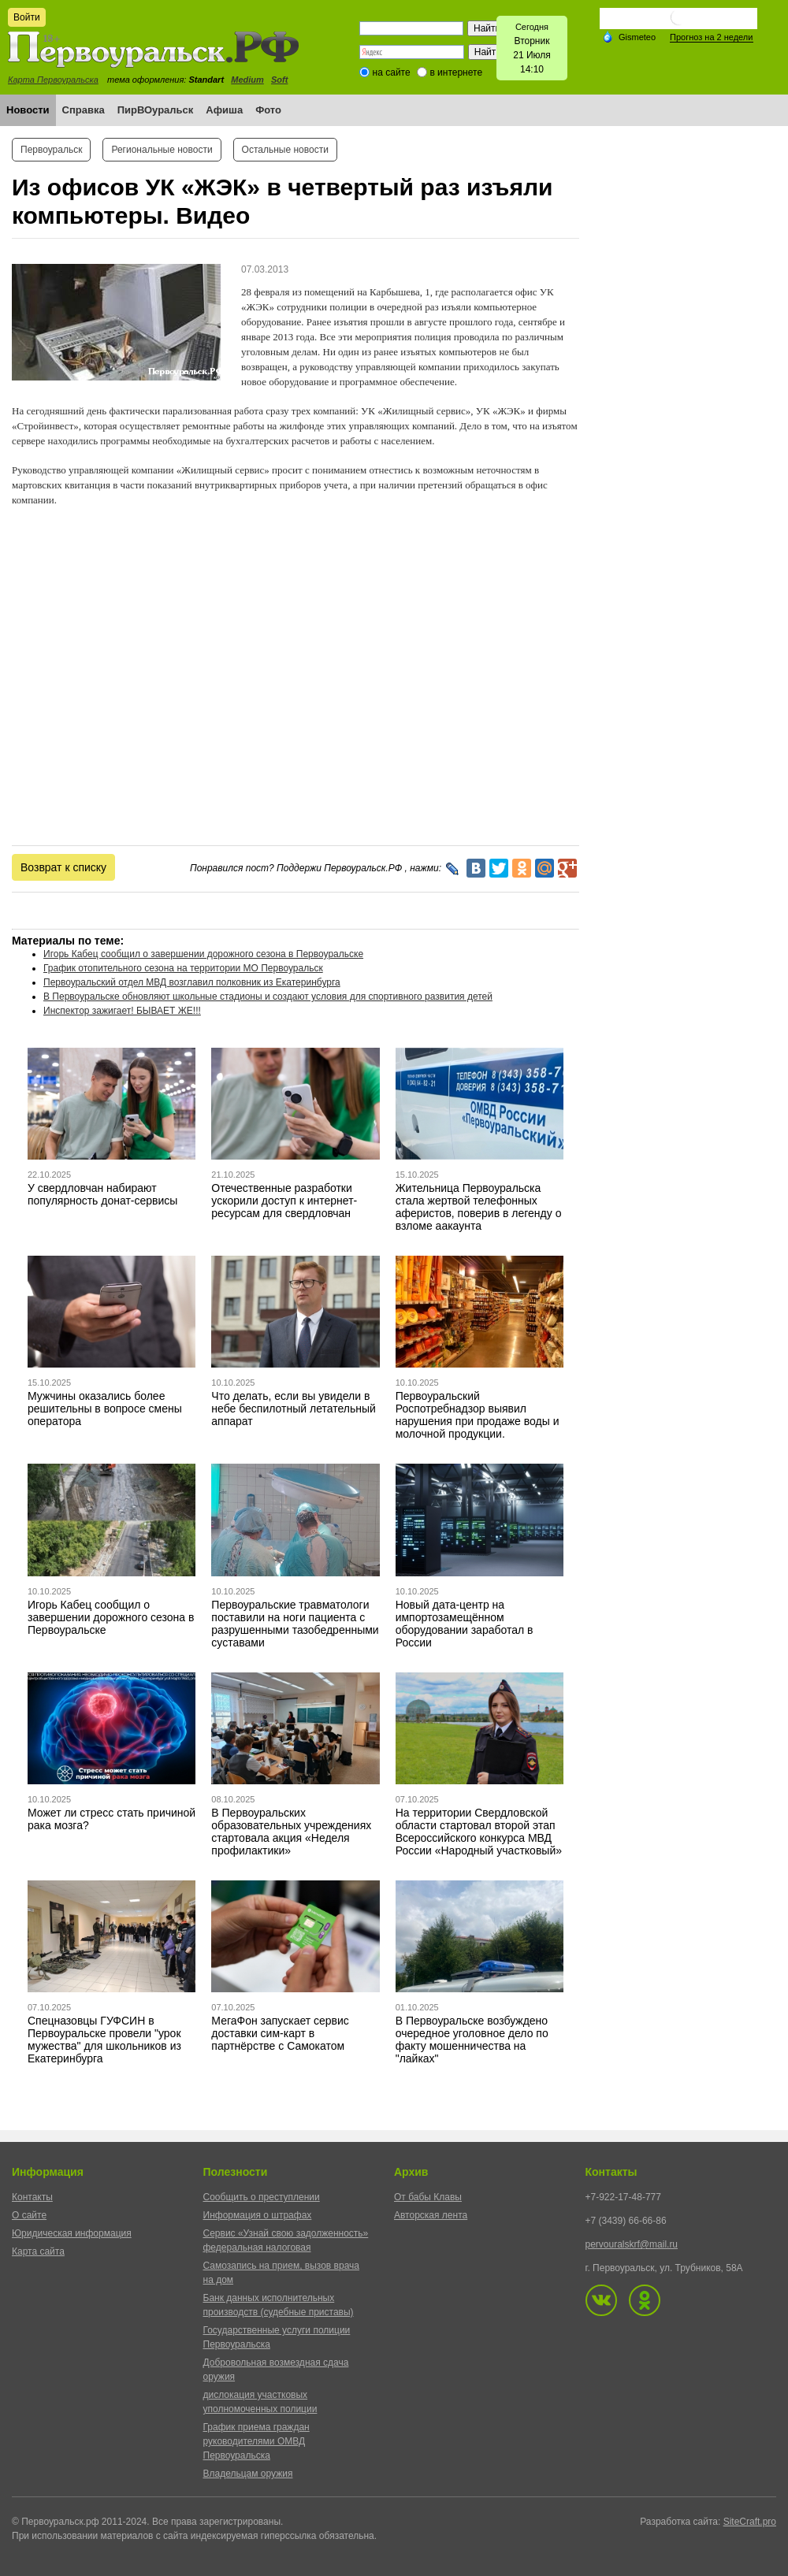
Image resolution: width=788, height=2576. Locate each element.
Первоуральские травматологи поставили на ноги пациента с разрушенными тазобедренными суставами (294, 1623)
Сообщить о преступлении (261, 2197)
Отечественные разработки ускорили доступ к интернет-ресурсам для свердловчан (284, 1200)
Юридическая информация (72, 2233)
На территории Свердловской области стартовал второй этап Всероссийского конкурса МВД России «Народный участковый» (479, 1831)
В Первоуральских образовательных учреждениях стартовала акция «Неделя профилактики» (291, 1831)
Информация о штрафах (257, 2215)
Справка (83, 110)
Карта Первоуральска (53, 79)
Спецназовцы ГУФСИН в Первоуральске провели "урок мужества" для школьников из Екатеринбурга (104, 2039)
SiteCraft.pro (749, 2521)
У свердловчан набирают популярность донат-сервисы (102, 1194)
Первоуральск (51, 149)
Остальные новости (285, 149)
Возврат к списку (63, 867)
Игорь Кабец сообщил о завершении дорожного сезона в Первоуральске (203, 954)
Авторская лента (430, 2215)
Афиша (224, 110)
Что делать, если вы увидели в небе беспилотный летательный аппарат (293, 1408)
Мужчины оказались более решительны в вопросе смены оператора (105, 1408)
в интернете (455, 72)
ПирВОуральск (155, 110)
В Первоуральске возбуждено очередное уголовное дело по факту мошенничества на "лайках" (472, 2039)
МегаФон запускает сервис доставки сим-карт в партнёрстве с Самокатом (280, 2033)
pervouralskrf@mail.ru (631, 2244)
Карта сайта (38, 2251)
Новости (28, 110)
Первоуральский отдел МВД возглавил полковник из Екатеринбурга (191, 982)
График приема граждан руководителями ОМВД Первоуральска (256, 2441)
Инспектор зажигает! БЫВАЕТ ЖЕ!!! (122, 1010)
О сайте (29, 2215)
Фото (268, 110)
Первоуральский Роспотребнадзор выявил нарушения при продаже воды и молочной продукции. (477, 1415)
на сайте (392, 72)
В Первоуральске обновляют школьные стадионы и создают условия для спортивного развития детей (267, 996)
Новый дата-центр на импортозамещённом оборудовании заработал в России (464, 1623)
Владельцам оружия (248, 2473)
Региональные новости (161, 149)
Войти (26, 17)
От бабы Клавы (428, 2197)
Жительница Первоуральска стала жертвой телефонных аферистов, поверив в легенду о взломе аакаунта (479, 1207)
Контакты (32, 2197)
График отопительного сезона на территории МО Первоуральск (183, 968)
